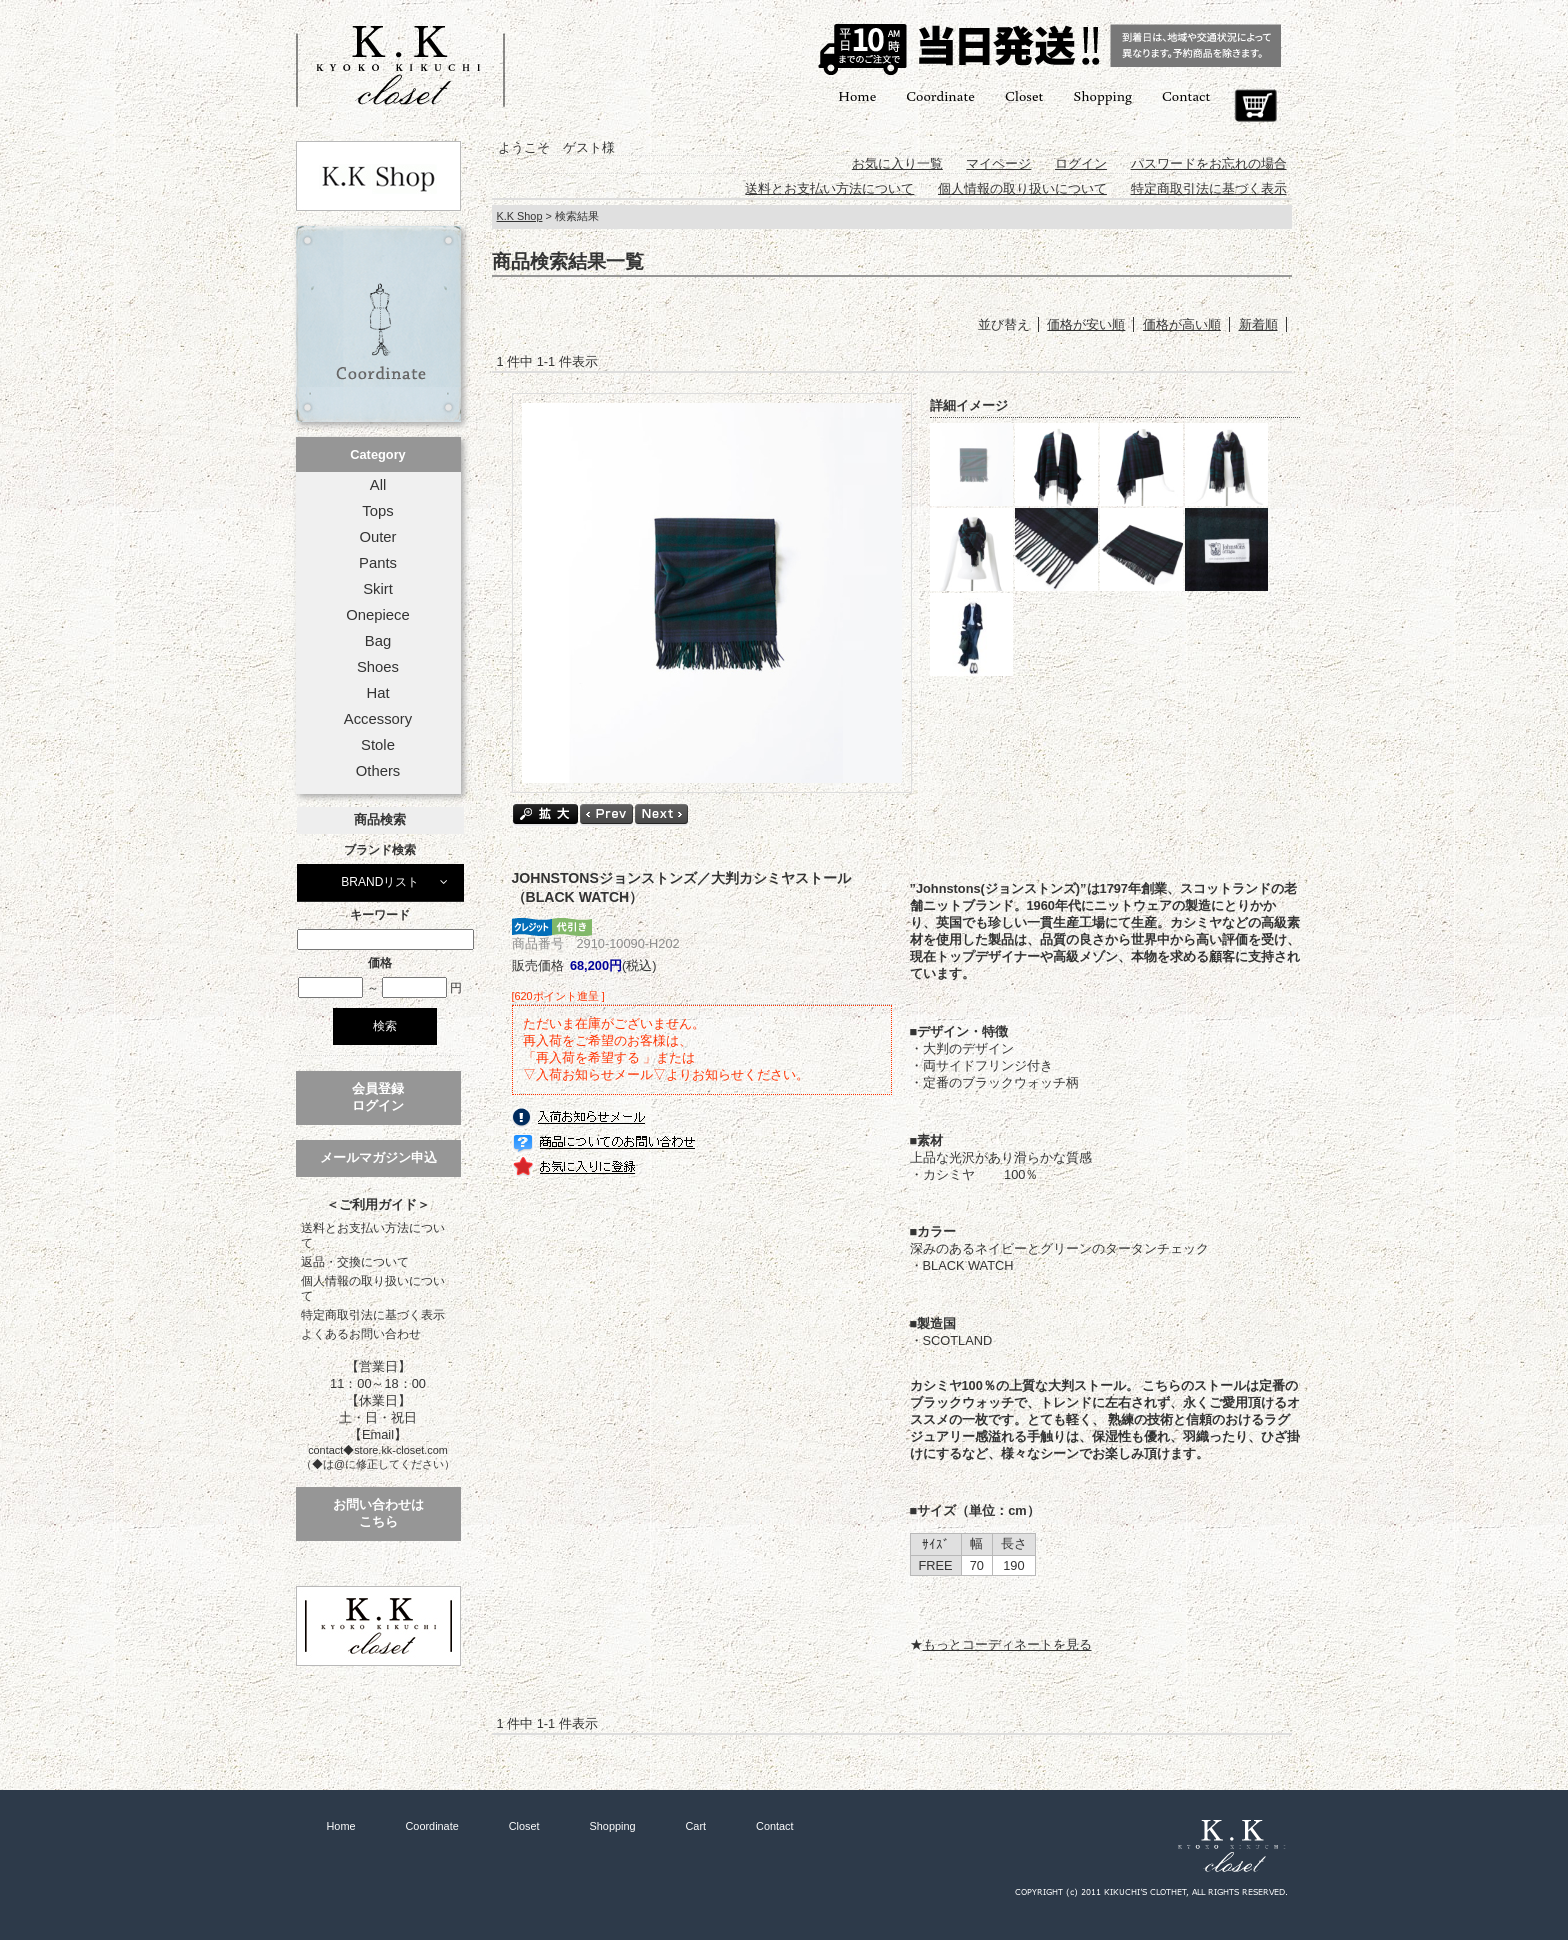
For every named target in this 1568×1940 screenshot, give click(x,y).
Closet (1024, 95)
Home (857, 95)
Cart (1255, 106)
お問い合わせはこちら (378, 1513)
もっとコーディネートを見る (1007, 1644)
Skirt (378, 589)
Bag (378, 641)
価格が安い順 (1086, 324)
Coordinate (940, 95)
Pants (378, 563)
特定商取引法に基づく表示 (373, 1315)
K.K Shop (520, 216)
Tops (377, 511)
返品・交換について (355, 1262)
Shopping (1102, 95)
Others (378, 771)
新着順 (1258, 324)
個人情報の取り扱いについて (373, 1288)
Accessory (378, 719)
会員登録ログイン (378, 1097)
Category (377, 454)
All (378, 485)
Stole (378, 745)
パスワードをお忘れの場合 (1209, 163)
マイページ (998, 163)
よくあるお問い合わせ (361, 1334)
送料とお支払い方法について (373, 1235)
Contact (1186, 95)
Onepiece (377, 615)
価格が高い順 (1182, 324)
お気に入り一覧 (897, 163)
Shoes (378, 667)
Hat (377, 693)
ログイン (1081, 163)
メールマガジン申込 (378, 1157)
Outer (377, 537)
